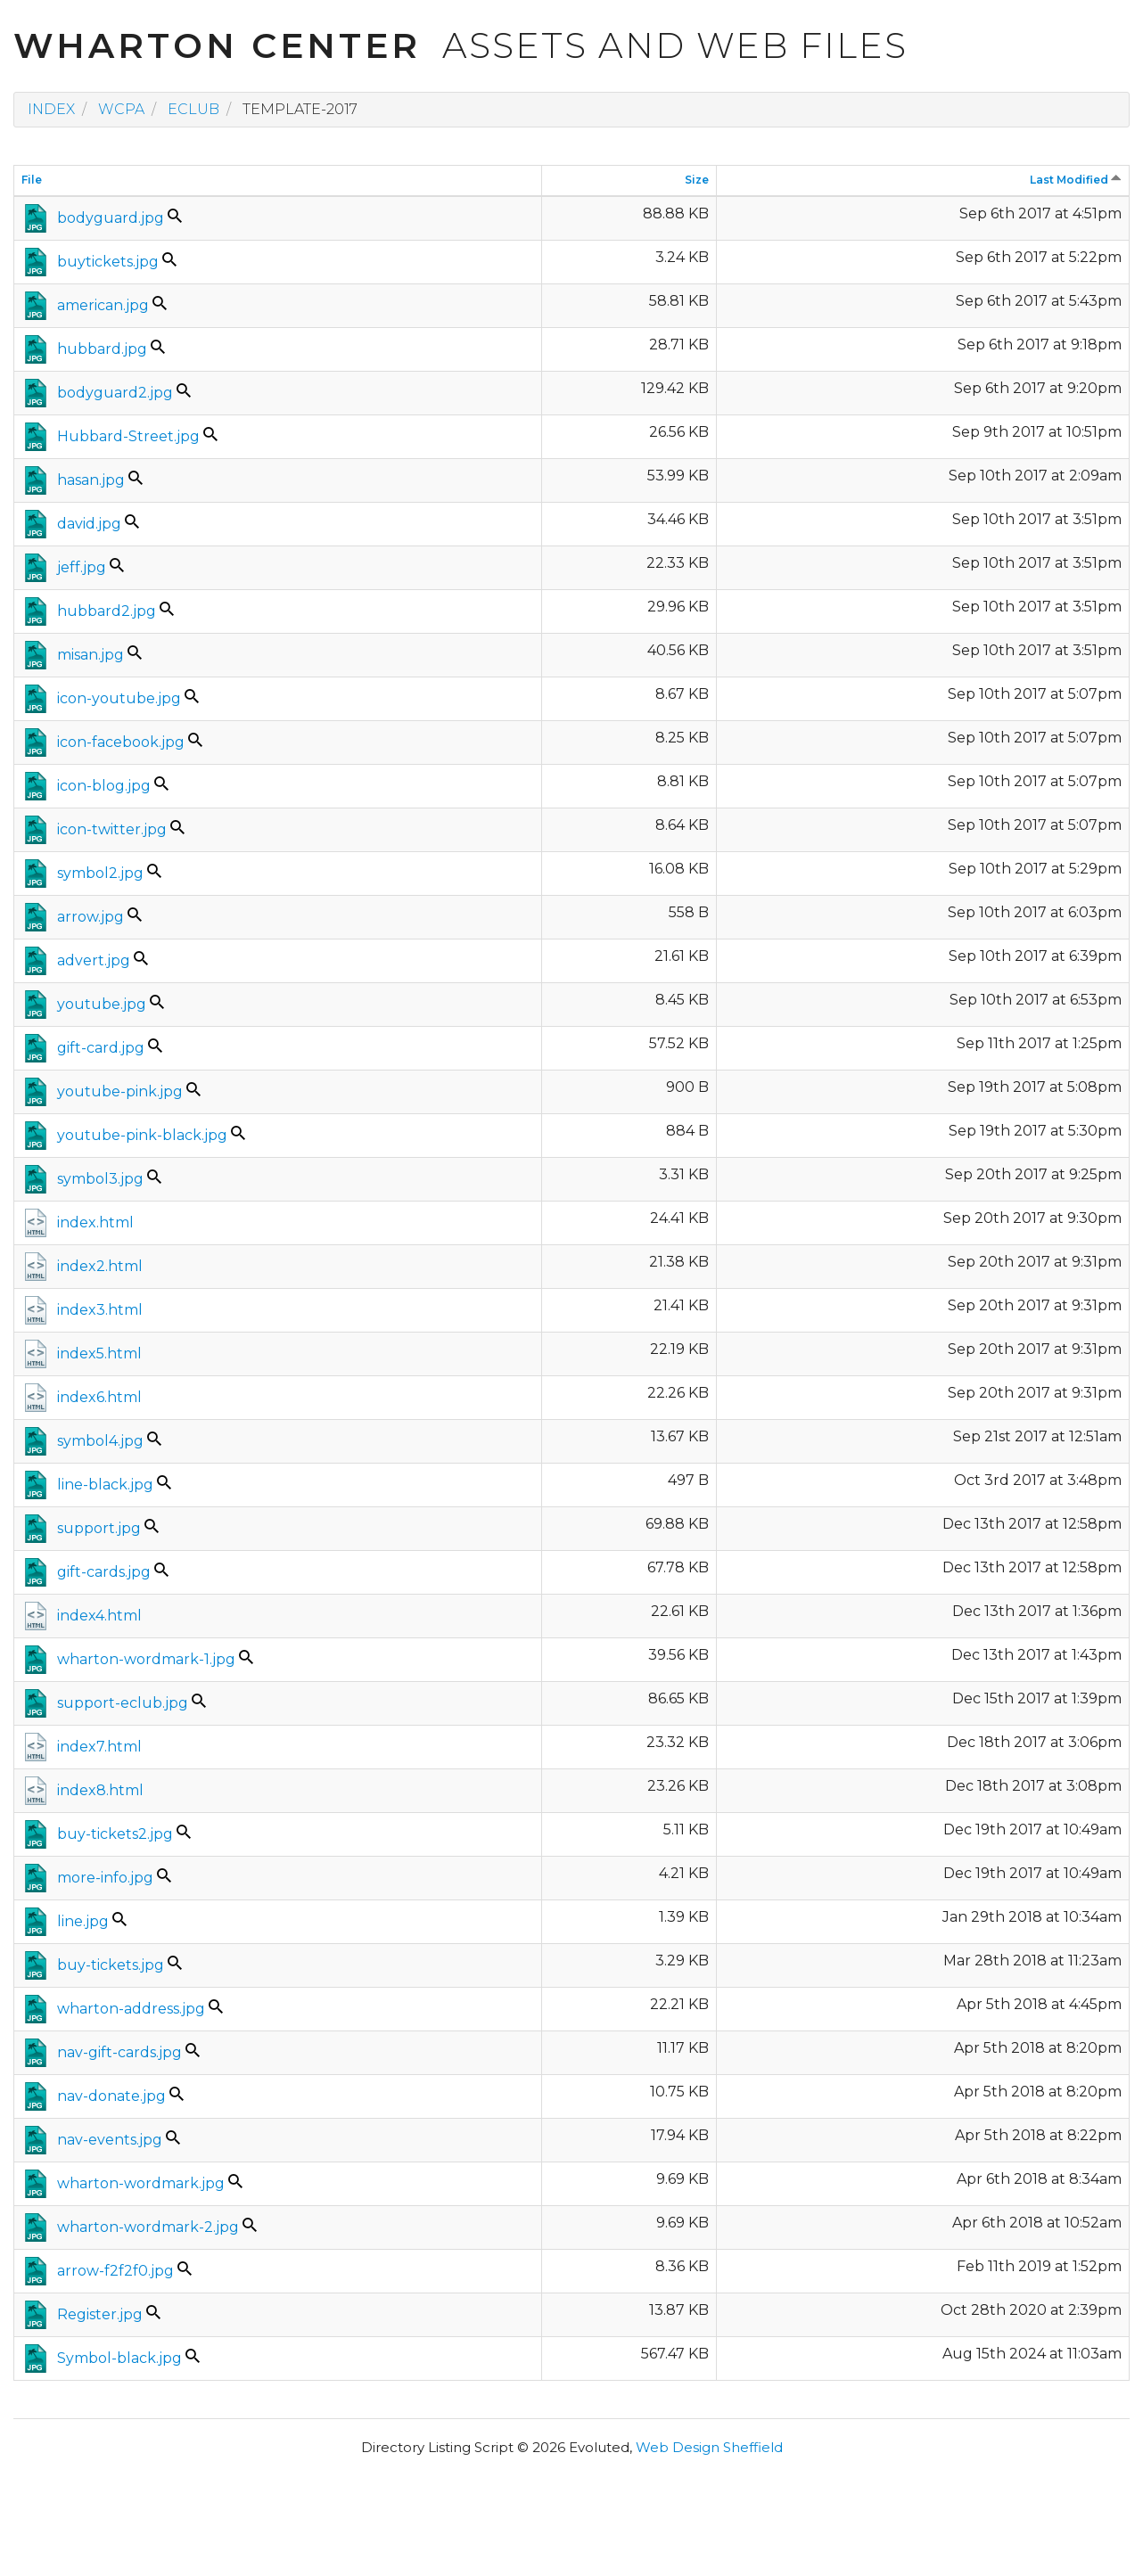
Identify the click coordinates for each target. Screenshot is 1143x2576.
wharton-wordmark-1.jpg (146, 1659)
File (31, 179)
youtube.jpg (101, 1004)
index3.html (100, 1309)
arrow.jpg (90, 916)
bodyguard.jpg (110, 217)
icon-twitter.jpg (112, 829)
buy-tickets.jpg (110, 1965)
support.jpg (99, 1528)
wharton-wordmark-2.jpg (148, 2227)
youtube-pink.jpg (120, 1091)
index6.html (99, 1397)
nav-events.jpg (109, 2139)
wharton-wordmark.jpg (141, 2183)
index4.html (99, 1615)
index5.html (99, 1353)
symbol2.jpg (100, 873)
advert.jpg (93, 960)
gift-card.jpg (100, 1047)
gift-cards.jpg (104, 1571)
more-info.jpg (105, 1877)
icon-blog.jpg (104, 785)
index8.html (100, 1790)
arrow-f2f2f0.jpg (115, 2270)
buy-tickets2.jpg (115, 1833)
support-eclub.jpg (122, 1702)
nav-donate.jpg (111, 2096)
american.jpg (103, 305)
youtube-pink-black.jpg (142, 1135)
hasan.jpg (91, 480)
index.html (95, 1222)
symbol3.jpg (100, 1178)
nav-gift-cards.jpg (119, 2052)
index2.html (100, 1266)
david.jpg (89, 523)
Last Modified (1076, 179)
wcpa (121, 109)
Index (51, 109)
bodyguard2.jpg (115, 392)
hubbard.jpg (102, 348)
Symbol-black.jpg (119, 2358)
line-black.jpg (105, 1484)
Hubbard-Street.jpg (128, 436)
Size (697, 179)
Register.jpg (100, 2314)
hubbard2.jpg (106, 611)
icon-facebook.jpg (121, 742)
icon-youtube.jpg (119, 698)
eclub (193, 109)
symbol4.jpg (100, 1440)
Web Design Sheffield (709, 2447)
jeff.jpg (81, 567)
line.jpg (83, 1921)
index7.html (99, 1746)
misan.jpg (90, 654)
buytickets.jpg (108, 261)
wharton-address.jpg (131, 2008)
